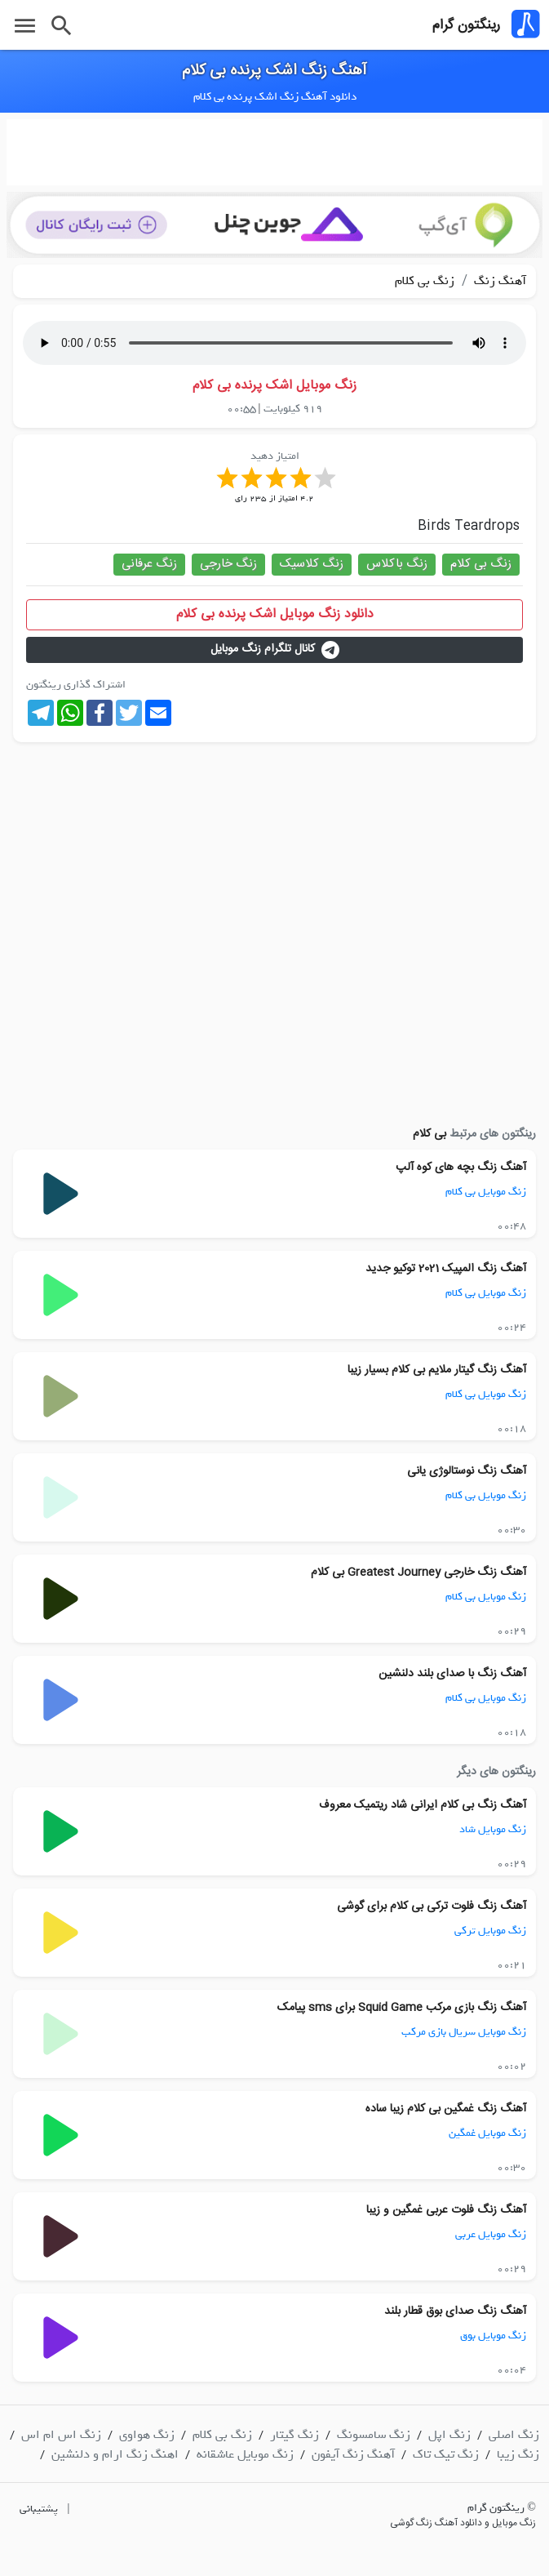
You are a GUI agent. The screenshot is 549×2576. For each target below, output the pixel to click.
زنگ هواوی (147, 2435)
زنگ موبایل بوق (493, 2335)
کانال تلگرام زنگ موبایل (274, 649)
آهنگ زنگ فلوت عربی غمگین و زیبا (446, 2210)
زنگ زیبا (518, 2454)
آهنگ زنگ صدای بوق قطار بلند (455, 2311)
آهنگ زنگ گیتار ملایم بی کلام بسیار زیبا (437, 1370)
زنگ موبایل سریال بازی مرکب (463, 2031)
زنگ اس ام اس (61, 2435)
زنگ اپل (449, 2435)
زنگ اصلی (514, 2435)
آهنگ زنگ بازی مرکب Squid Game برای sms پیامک (401, 2008)
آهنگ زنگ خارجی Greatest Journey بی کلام (418, 1572)
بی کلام (429, 1134)
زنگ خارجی (228, 564)
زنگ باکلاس (396, 564)
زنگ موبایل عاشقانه (245, 2454)
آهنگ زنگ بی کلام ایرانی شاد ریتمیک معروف (422, 1805)
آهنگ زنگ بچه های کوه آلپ (461, 1167)
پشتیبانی (39, 2508)
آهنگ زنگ (498, 281)
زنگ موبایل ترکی (490, 1930)
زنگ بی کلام (424, 281)
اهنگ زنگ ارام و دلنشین (115, 2454)
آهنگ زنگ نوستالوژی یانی (466, 1471)
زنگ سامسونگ (373, 2435)
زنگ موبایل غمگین (487, 2133)
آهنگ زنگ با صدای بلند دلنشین (452, 1674)
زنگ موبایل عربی (490, 2234)
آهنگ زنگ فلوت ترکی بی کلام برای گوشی (431, 1906)
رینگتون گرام (466, 25)
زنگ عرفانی (149, 564)
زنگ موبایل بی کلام (485, 1191)
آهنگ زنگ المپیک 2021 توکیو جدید (445, 1269)
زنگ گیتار (294, 2435)
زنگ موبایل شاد (492, 1829)
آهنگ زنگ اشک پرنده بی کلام (274, 71)
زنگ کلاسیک (311, 564)
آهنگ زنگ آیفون (353, 2454)
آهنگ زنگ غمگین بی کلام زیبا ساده (445, 2109)
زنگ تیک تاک (446, 2454)
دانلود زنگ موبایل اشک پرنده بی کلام (275, 614)
